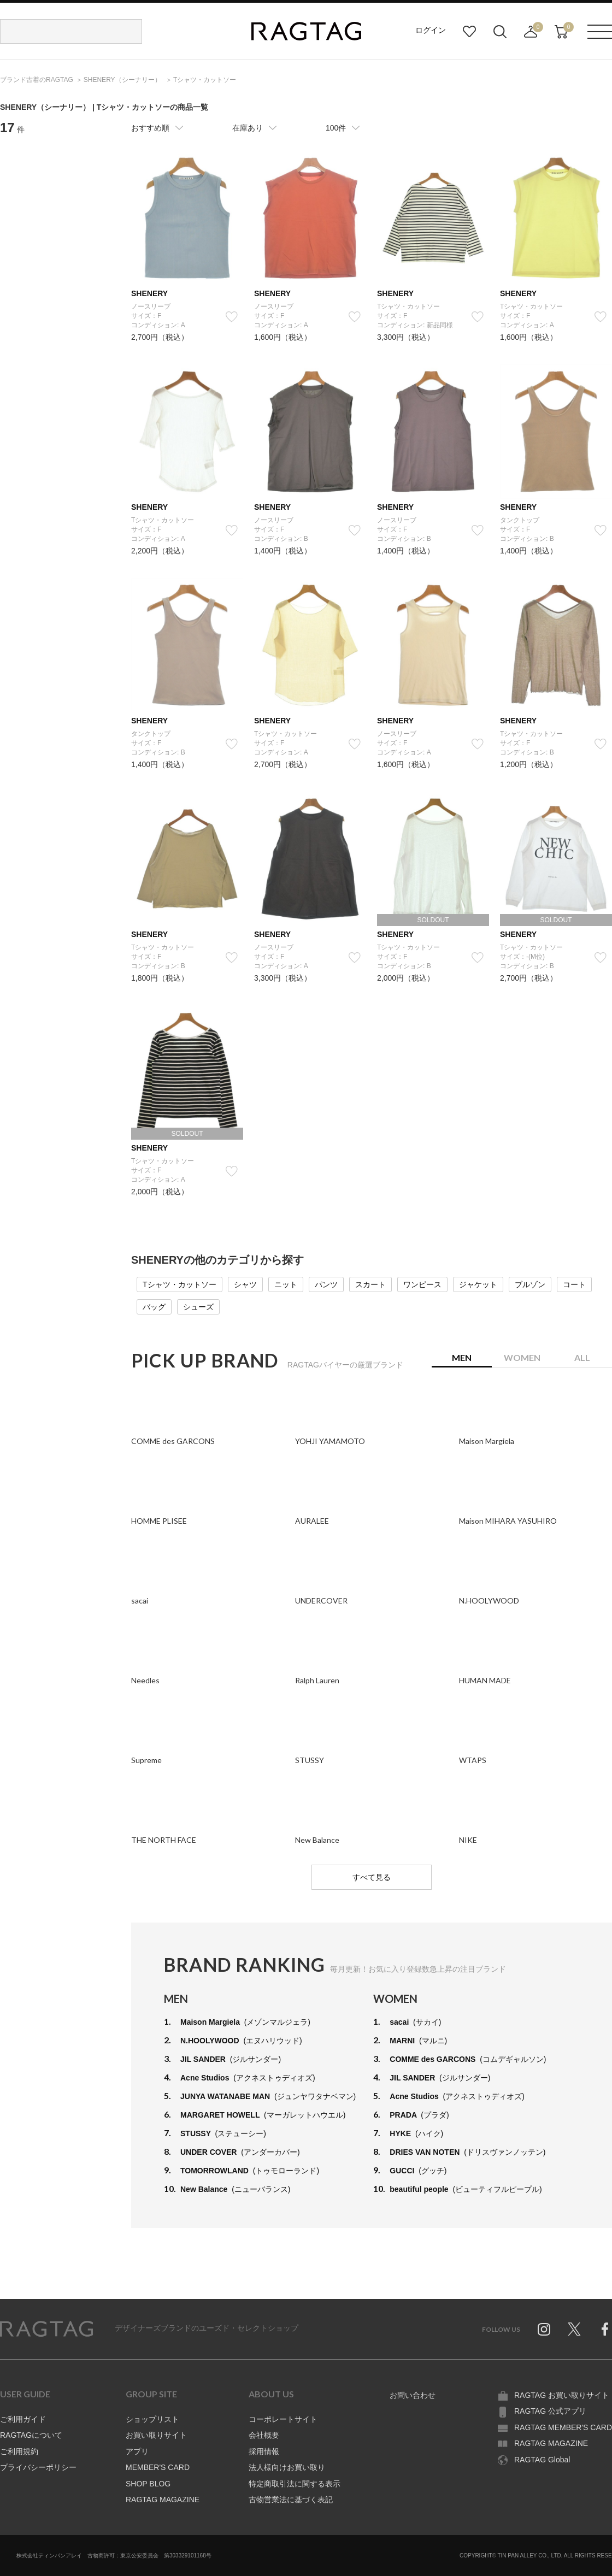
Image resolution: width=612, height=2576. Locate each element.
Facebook (605, 2329)
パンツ (326, 1284)
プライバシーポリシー (38, 2467)
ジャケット (478, 1284)
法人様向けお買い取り (287, 2467)
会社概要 (264, 2435)
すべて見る (371, 1877)
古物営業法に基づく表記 (291, 2499)
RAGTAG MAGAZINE (162, 2499)
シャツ (245, 1284)
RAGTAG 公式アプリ (550, 2411)
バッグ (154, 1306)
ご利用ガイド (23, 2419)
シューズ (198, 1306)
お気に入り (469, 32)
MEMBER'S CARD (158, 2467)
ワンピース (422, 1284)
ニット (285, 1284)
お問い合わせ (413, 2395)
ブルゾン (530, 1284)
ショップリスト (152, 2419)
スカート (370, 1284)
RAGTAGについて (31, 2435)
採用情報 (264, 2451)
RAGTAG (46, 2329)
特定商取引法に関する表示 (294, 2483)
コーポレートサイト (283, 2419)
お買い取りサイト (156, 2435)
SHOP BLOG (148, 2483)
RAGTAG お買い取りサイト (561, 2395)
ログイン (430, 30)
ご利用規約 (19, 2451)
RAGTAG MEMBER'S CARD (563, 2427)
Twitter (574, 2329)
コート (574, 1284)
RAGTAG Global (542, 2459)
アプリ (137, 2451)
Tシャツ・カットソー (179, 1284)
